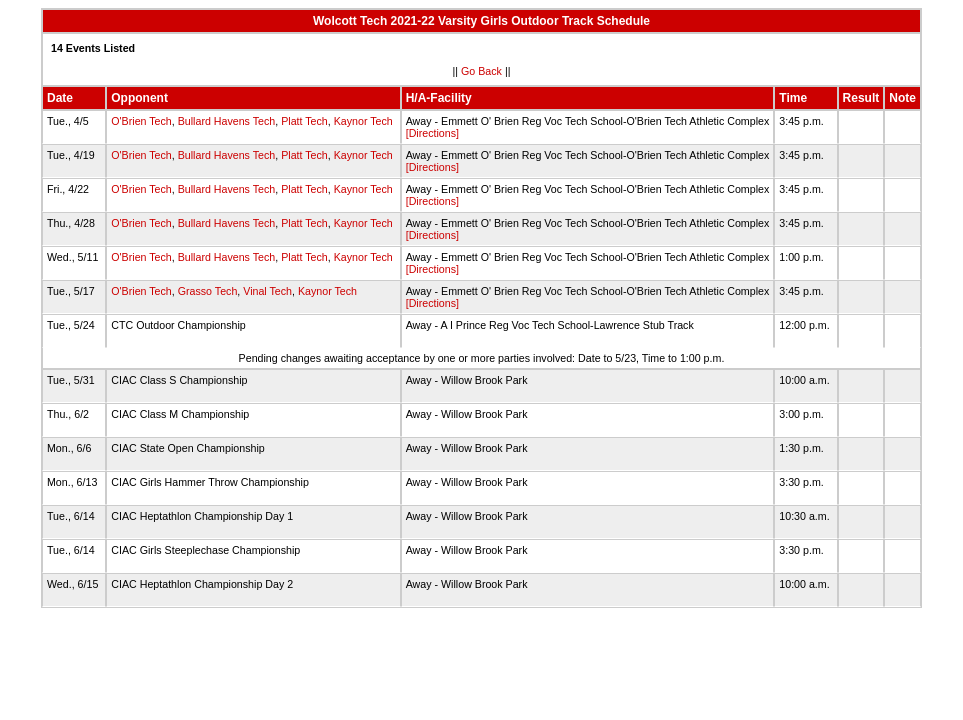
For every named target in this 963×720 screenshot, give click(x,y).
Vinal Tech (267, 291)
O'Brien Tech (141, 121)
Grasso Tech (208, 291)
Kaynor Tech (363, 121)
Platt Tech (304, 121)
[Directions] (432, 133)
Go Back (481, 71)
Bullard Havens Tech (227, 121)
